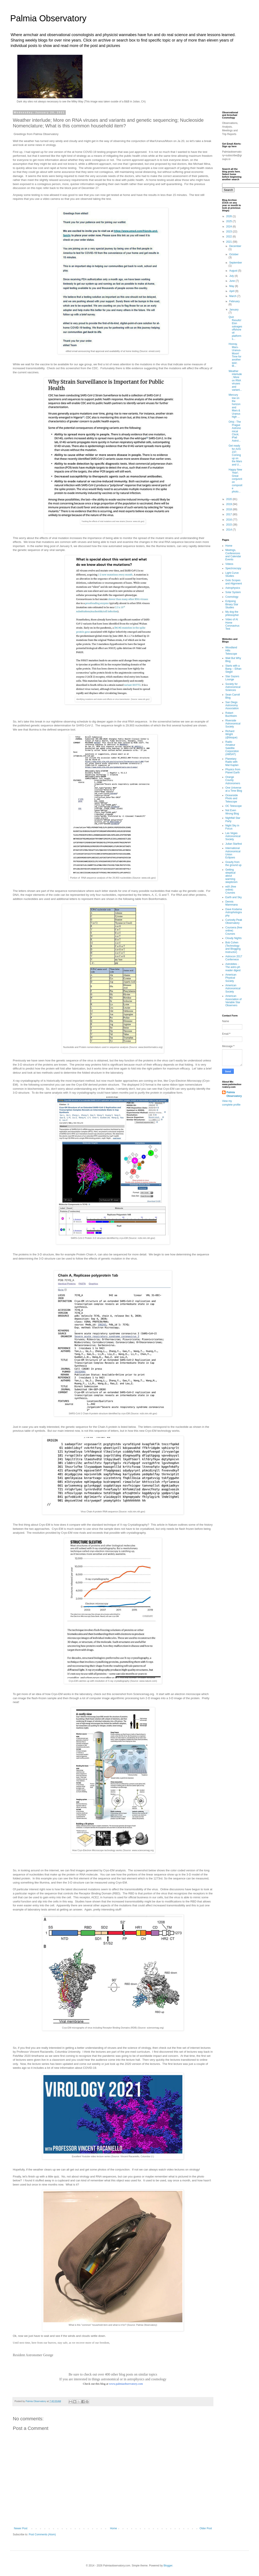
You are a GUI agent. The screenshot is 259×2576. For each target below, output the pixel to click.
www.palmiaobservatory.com (126, 2383)
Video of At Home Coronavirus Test (232, 624)
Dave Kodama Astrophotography (233, 912)
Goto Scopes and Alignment (233, 582)
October (234, 254)
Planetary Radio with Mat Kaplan (232, 762)
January (234, 309)
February (234, 301)
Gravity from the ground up (233, 864)
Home (113, 2528)
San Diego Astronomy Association (232, 705)
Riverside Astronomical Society (232, 723)
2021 (229, 241)
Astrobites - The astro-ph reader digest (233, 967)
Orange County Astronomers (232, 780)
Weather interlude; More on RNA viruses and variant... (235, 380)
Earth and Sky (233, 897)
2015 (229, 524)
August (233, 270)
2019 (229, 504)
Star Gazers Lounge (232, 678)
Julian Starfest (233, 843)
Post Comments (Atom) (42, 2534)
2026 (229, 216)
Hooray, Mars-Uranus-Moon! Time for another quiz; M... (235, 354)
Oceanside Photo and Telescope (231, 798)
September (235, 262)
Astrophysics (232, 587)
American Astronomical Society (232, 988)
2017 (229, 514)
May (232, 286)
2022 (229, 236)
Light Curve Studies (232, 574)
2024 (229, 226)
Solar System (233, 592)
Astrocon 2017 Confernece (233, 958)
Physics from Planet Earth (232, 771)
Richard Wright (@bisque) (231, 734)
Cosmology (231, 596)
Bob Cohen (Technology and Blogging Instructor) (233, 947)
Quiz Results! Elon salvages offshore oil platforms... (235, 327)
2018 (229, 509)
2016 (229, 519)
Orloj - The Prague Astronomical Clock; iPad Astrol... (235, 431)
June (232, 280)
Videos (229, 564)
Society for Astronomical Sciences (232, 687)
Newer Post (20, 2528)
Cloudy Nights (233, 938)
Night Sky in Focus (232, 827)
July (232, 275)
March (233, 296)
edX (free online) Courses (230, 889)
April (232, 291)
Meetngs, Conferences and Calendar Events (233, 555)
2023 (229, 231)
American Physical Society (230, 978)
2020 (229, 499)
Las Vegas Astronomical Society (232, 836)
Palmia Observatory (48, 18)
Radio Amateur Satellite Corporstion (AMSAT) (232, 748)
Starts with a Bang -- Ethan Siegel (233, 669)
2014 (229, 529)
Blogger (167, 2565)
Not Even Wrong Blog (232, 812)
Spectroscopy (233, 568)
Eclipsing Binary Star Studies (231, 604)
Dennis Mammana (231, 903)
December (235, 246)
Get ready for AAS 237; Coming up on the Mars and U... (235, 455)
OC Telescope (233, 806)
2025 (229, 221)
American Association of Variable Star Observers (233, 1000)
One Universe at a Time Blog (233, 789)
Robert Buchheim (231, 714)
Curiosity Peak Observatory (233, 921)
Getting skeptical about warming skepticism (231, 876)
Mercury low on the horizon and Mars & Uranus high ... (234, 405)
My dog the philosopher (232, 613)
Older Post (206, 2528)
